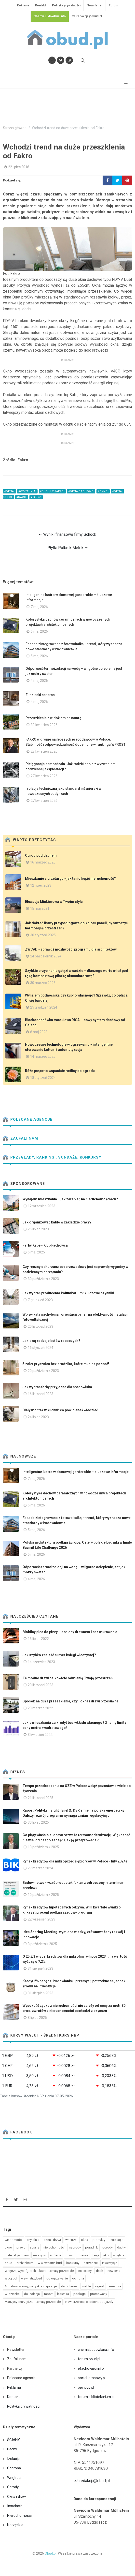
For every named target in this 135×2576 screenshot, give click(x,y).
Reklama (23, 5)
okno (8, 2247)
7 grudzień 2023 (40, 1300)
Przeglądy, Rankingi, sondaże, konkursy (52, 1157)
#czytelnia (27, 491)
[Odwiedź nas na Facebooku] (52, 60)
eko (106, 2255)
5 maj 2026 (39, 656)
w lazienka (12, 2294)
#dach (21, 497)
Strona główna (15, 128)
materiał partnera (17, 2255)
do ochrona (69, 2286)
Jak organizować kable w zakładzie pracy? (57, 1222)
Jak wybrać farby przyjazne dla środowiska (57, 1387)
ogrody (107, 2247)
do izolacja (32, 2294)
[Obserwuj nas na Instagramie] (69, 60)
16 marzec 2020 (42, 862)
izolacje (55, 2255)
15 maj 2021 (39, 908)
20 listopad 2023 (40, 1326)
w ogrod (11, 2278)
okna (84, 2240)
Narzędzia (15, 2525)
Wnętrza (14, 2477)
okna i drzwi (52, 2240)
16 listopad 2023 (40, 1394)
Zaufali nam (20, 1138)
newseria (114, 2271)
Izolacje (13, 2459)
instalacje (116, 2240)
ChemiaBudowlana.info (50, 16)
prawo (21, 2247)
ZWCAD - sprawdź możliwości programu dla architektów (71, 949)
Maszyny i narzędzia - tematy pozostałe (33, 2302)
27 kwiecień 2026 (44, 776)
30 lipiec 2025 (38, 1822)
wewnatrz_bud (31, 2278)
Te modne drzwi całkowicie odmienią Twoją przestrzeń (68, 1678)
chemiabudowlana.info (96, 2349)
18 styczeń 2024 (43, 1078)
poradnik (91, 2247)
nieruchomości (54, 2247)
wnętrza (118, 2255)
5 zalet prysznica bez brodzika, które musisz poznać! (66, 1364)
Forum (113, 5)
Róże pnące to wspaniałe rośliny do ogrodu (60, 1071)
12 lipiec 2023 (40, 885)
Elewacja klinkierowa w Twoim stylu (54, 902)
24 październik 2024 (45, 956)
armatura (114, 2286)
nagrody (75, 2247)
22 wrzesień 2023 (41, 1919)
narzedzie (91, 2263)
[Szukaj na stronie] (82, 60)
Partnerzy (15, 2368)
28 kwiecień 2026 (44, 751)
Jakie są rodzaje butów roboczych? (51, 1341)
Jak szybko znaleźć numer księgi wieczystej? (59, 1655)
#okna (9, 491)
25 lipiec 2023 (38, 1229)
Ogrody (13, 2487)
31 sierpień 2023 (40, 1968)
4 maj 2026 (39, 681)
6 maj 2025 (36, 1252)
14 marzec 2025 (42, 1056)
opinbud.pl (86, 2387)
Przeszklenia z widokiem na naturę (53, 718)
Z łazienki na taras (40, 695)
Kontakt (40, 5)
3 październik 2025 (42, 1944)
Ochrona (14, 2468)
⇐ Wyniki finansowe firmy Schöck (67, 534)
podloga (79, 2294)
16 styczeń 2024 (40, 1348)
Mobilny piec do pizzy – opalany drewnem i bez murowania (70, 1632)
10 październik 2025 (43, 1895)
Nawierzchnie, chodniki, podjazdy (89, 2302)
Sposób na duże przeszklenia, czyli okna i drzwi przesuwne (70, 1701)
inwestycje (109, 2263)
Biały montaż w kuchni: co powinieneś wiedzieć (60, 1410)
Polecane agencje (28, 1119)
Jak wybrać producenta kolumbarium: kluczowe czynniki (68, 1293)
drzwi (69, 2255)
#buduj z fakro (52, 491)
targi (96, 2255)
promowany (98, 2294)
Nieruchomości (19, 2515)
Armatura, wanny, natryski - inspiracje (31, 2286)
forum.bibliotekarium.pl (96, 2397)
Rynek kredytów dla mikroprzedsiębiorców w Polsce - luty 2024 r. (75, 1861)
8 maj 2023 (38, 1032)
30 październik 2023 (43, 1279)
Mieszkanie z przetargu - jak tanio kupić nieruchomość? (70, 878)
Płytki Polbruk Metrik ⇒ (67, 547)
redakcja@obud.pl (87, 16)
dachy (121, 2247)
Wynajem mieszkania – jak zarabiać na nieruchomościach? (70, 1199)
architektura (25, 2263)
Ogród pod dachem (41, 855)
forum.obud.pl (89, 2359)
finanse (83, 2255)
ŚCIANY (13, 2440)
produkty (99, 2240)
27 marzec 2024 (40, 1868)
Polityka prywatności (66, 5)
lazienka (63, 2294)
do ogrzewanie (57, 2278)
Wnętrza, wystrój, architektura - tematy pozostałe (39, 2271)
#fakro (36, 497)
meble (86, 2286)
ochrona (78, 2278)
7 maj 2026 (39, 607)
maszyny (39, 2255)
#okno (103, 491)
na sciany (85, 2271)
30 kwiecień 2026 (44, 725)
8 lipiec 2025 (37, 2018)
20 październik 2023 (43, 1371)
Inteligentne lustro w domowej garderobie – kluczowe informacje (76, 1472)
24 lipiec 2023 (38, 1417)
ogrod (99, 2286)
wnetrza (71, 2240)
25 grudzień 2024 (43, 1007)
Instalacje (15, 2506)
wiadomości (13, 2240)
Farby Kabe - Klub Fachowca (45, 1245)
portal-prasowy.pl (92, 2378)
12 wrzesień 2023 (41, 1206)
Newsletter (95, 5)
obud (8, 2263)
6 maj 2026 (39, 631)
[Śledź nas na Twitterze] (60, 60)
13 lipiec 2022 (38, 1639)
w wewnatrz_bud (50, 2263)
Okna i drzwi (17, 2496)
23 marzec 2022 (40, 1708)
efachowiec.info (91, 2368)
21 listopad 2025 (40, 1798)
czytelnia (33, 2240)
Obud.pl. (51, 2553)
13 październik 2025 (43, 1847)
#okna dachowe (81, 491)
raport (48, 2294)
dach (99, 2271)
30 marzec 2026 (42, 983)
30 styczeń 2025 (43, 935)
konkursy (72, 2263)
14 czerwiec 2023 (41, 1662)
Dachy (12, 2449)
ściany (34, 2247)
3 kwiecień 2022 (40, 1735)
